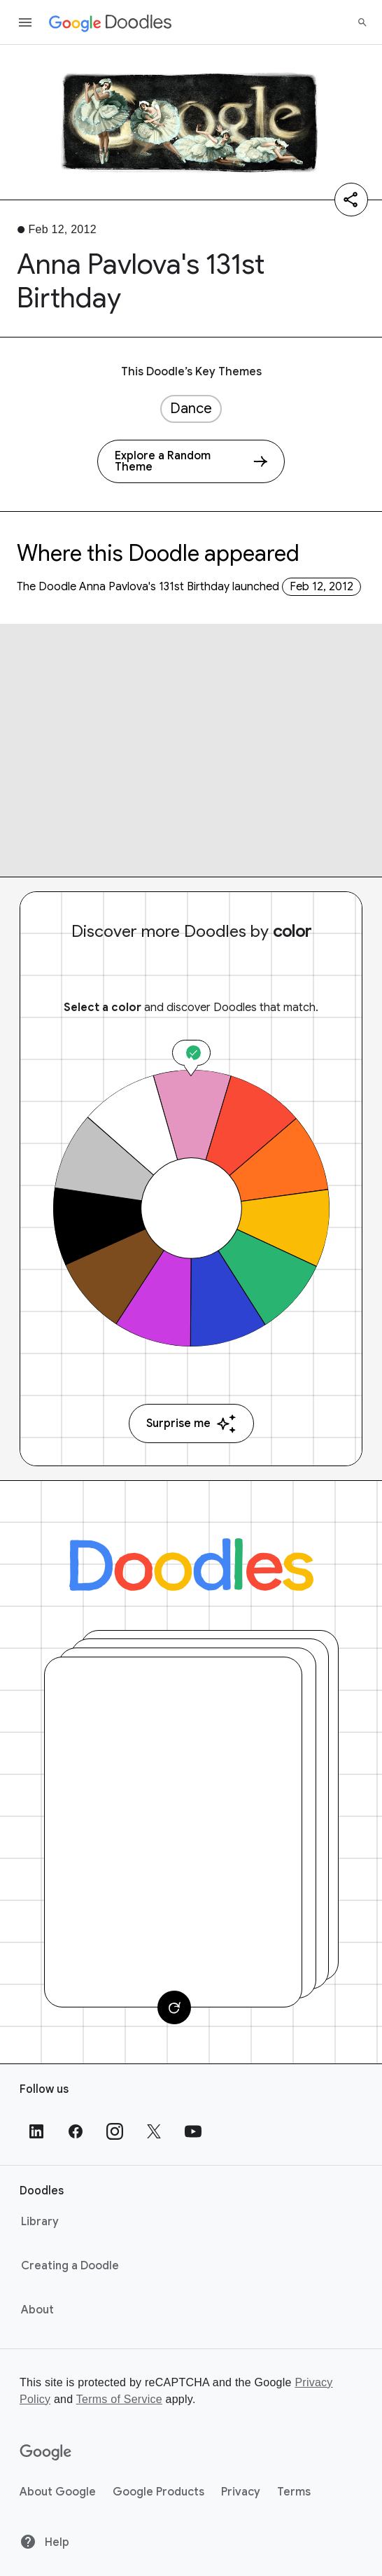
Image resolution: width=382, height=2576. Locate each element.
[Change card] (174, 2007)
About (37, 2310)
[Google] (46, 2453)
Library (40, 2222)
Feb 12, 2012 (321, 587)
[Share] (351, 199)
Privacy (240, 2492)
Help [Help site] (44, 2541)
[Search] (362, 22)
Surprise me (191, 1424)
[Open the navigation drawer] (25, 22)
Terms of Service (119, 2399)
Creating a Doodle (70, 2266)
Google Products (158, 2492)
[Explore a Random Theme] (191, 461)
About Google (58, 2492)
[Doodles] (191, 1564)
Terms (294, 2492)
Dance (191, 408)
